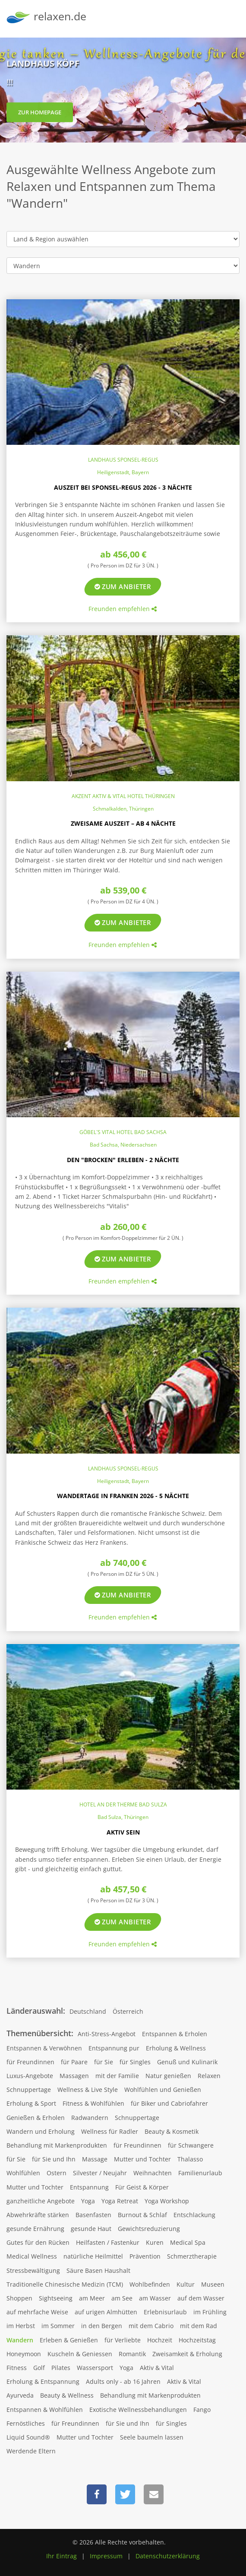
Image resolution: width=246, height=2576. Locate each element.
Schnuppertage (28, 2089)
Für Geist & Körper (142, 2187)
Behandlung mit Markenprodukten (56, 2145)
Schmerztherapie (192, 2256)
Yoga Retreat (119, 2201)
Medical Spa (187, 2242)
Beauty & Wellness (67, 2395)
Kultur (186, 2284)
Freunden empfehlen (122, 609)
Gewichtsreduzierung (149, 2228)
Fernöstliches (25, 2423)
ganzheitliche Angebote (40, 2201)
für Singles (135, 2062)
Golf (39, 2368)
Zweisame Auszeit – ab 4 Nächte (123, 823)
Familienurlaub (200, 2173)
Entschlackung (194, 2215)
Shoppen (19, 2298)
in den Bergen (101, 2326)
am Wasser (155, 2298)
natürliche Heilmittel (93, 2256)
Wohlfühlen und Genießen (162, 2089)
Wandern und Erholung (40, 2131)
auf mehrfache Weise (37, 2312)
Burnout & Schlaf (142, 2215)
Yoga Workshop (167, 2201)
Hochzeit (159, 2340)
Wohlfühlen (23, 2173)
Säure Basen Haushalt (98, 2270)
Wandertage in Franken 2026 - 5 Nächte (123, 1496)
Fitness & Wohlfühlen (93, 2103)
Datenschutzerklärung (168, 2556)
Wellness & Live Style (87, 2089)
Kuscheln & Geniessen (79, 2354)
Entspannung (89, 2187)
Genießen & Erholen (35, 2117)
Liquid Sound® (28, 2437)
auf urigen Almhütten (106, 2312)
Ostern (56, 2173)
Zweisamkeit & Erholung (187, 2354)
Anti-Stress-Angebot (107, 2034)
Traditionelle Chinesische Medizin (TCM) (64, 2284)
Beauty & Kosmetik (172, 2131)
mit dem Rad (198, 2326)
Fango (202, 2409)
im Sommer (58, 2326)
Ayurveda (20, 2395)
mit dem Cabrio (151, 2326)
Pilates (60, 2368)
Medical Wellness (31, 2256)
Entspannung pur (113, 2048)
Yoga (88, 2201)
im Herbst (20, 2326)
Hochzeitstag (197, 2340)
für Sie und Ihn (54, 2159)
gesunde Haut (91, 2228)
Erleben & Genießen (69, 2340)
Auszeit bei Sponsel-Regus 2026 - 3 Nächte (123, 487)
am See (121, 2298)
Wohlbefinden (149, 2284)
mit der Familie (117, 2076)
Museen (212, 2284)
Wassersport (95, 2368)
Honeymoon (23, 2354)
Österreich (128, 2011)
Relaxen (209, 2076)
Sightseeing (56, 2298)
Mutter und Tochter (142, 2159)
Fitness (16, 2368)
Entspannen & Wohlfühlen (44, 2409)
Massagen (74, 2076)
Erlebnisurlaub (165, 2312)
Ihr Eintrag (61, 2556)
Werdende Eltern (31, 2451)
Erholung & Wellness (176, 2048)
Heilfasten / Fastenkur (107, 2242)
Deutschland (87, 2011)
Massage (94, 2159)
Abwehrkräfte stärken (37, 2215)
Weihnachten (152, 2173)
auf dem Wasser (200, 2298)
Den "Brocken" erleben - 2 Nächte (123, 1160)
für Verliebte (122, 2340)
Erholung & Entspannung (42, 2381)
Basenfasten (93, 2215)
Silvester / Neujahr (100, 2173)
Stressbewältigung (33, 2270)
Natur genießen (168, 2076)
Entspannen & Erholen (174, 2034)
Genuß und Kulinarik (187, 2062)
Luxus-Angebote (29, 2076)
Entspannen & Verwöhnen (44, 2048)
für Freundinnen (30, 2062)
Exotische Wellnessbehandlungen (138, 2409)
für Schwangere (191, 2145)
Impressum (106, 2556)
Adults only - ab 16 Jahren (123, 2381)
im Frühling (210, 2312)
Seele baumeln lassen (151, 2437)
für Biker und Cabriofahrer (169, 2103)
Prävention (145, 2256)
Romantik (132, 2354)
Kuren (155, 2242)
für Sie (103, 2062)
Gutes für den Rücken (37, 2242)
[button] (97, 2494)
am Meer (92, 2298)
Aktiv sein (123, 1832)
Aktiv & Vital (157, 2368)
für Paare (74, 2062)
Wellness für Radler (109, 2131)
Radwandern (89, 2117)
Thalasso (190, 2159)
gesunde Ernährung (35, 2228)
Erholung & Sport (31, 2103)
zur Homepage (39, 117)
